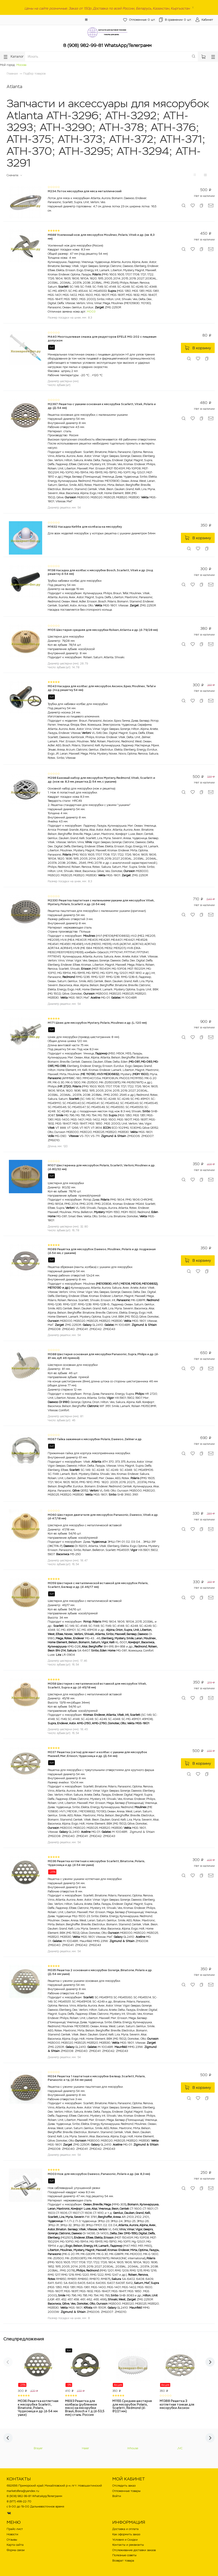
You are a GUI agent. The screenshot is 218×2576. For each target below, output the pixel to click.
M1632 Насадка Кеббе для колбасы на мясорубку (85, 527)
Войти (116, 2496)
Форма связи (16, 2550)
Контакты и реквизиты (128, 2545)
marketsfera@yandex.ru (23, 2491)
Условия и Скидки (125, 2540)
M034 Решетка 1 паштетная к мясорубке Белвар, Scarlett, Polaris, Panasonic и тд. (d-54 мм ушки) (96, 2078)
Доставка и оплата (125, 2529)
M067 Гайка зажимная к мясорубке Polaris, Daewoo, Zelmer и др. (95, 1439)
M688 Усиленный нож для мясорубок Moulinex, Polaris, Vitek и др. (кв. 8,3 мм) (101, 236)
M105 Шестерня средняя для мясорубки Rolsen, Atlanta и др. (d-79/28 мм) (103, 630)
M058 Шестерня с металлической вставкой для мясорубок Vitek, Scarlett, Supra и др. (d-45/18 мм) (97, 1685)
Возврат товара (123, 2560)
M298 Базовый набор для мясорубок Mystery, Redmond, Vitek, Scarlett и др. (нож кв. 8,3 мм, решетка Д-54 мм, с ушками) (101, 779)
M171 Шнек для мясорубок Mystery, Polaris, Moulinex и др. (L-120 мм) (97, 1023)
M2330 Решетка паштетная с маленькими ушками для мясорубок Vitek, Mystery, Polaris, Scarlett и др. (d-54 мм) (101, 902)
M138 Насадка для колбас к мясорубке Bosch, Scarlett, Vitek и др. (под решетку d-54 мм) (100, 572)
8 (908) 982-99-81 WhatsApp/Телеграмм (107, 45)
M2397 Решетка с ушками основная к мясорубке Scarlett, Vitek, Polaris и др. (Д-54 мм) (102, 406)
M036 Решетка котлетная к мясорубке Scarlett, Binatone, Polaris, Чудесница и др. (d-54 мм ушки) (96, 1863)
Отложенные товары (126, 2491)
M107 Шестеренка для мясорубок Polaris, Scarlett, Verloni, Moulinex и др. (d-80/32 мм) (101, 1167)
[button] (86, 20)
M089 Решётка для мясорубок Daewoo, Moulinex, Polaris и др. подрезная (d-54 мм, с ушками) (102, 1251)
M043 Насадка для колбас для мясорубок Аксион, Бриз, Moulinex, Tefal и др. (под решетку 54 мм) (102, 688)
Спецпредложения (23, 2339)
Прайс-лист (15, 2529)
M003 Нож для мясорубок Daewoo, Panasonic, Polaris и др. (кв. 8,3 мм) (99, 2174)
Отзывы (12, 2540)
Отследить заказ (123, 2485)
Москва (21, 65)
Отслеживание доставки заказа (134, 2550)
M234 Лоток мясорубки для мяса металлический (84, 191)
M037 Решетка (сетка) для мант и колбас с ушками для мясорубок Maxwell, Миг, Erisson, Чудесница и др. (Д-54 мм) (97, 1754)
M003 (91, 311)
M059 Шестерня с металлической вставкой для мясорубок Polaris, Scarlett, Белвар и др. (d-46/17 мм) (98, 1585)
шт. (131, 20)
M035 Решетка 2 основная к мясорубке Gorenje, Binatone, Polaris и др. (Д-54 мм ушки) (100, 1972)
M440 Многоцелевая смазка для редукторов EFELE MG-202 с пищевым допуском (102, 338)
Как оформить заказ (126, 2534)
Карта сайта (15, 2545)
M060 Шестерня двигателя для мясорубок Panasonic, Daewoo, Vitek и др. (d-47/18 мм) (103, 1516)
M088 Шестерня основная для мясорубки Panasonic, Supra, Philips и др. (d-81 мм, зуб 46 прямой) (103, 1356)
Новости (12, 2534)
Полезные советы (124, 2555)
